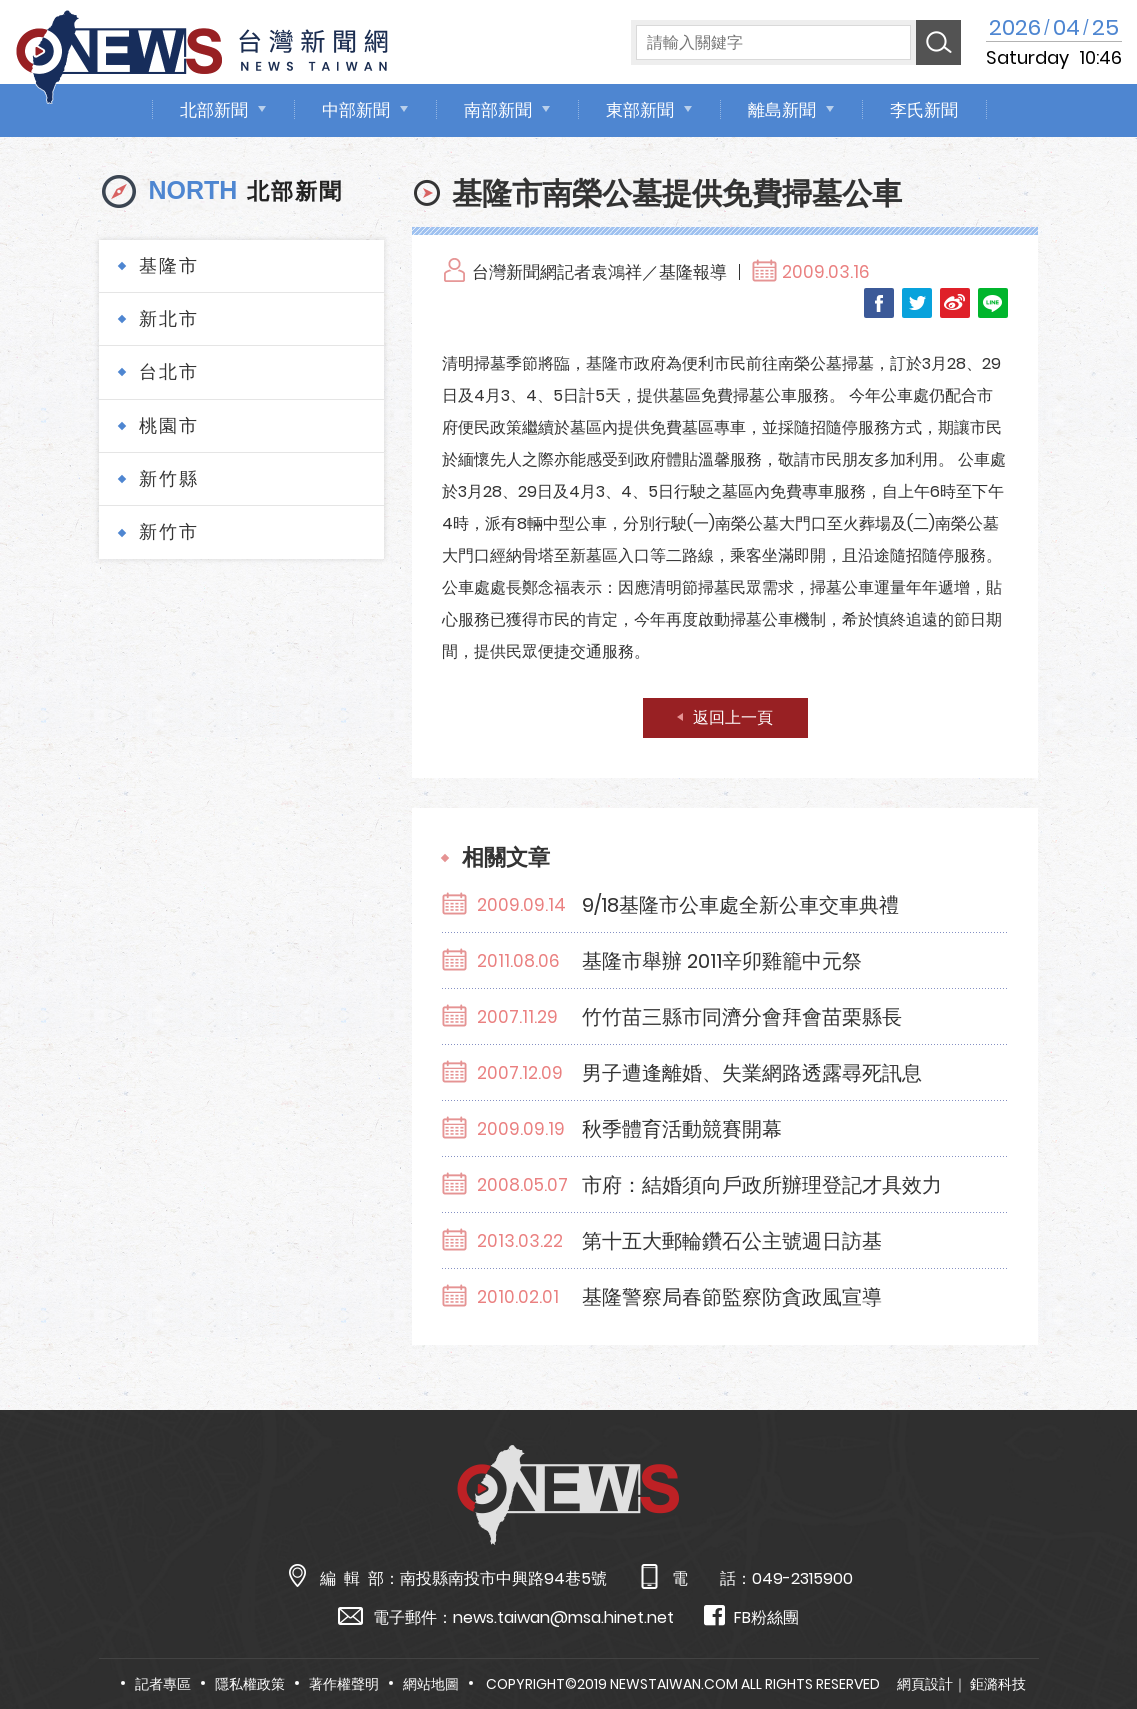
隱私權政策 (250, 1684)
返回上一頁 (733, 717)
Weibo (955, 303)
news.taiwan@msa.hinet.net (563, 1617)
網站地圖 (431, 1684)
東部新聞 (640, 110)
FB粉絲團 (751, 1616)
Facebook (879, 303)
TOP (1090, 1635)
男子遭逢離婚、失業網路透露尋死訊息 (752, 1073)
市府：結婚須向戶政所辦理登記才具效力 (762, 1185)
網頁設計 (925, 1684)
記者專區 (163, 1684)
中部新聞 (356, 110)
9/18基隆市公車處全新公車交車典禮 (740, 905)
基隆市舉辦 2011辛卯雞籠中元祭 (722, 961)
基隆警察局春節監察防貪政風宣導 (732, 1297)
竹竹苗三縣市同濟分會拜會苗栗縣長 (742, 1017)
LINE (993, 303)
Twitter (917, 303)
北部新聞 (214, 110)
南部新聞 (498, 110)
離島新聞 (782, 110)
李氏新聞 (924, 110)
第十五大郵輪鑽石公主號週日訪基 (732, 1241)
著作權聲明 (344, 1684)
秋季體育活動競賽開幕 (682, 1129)
